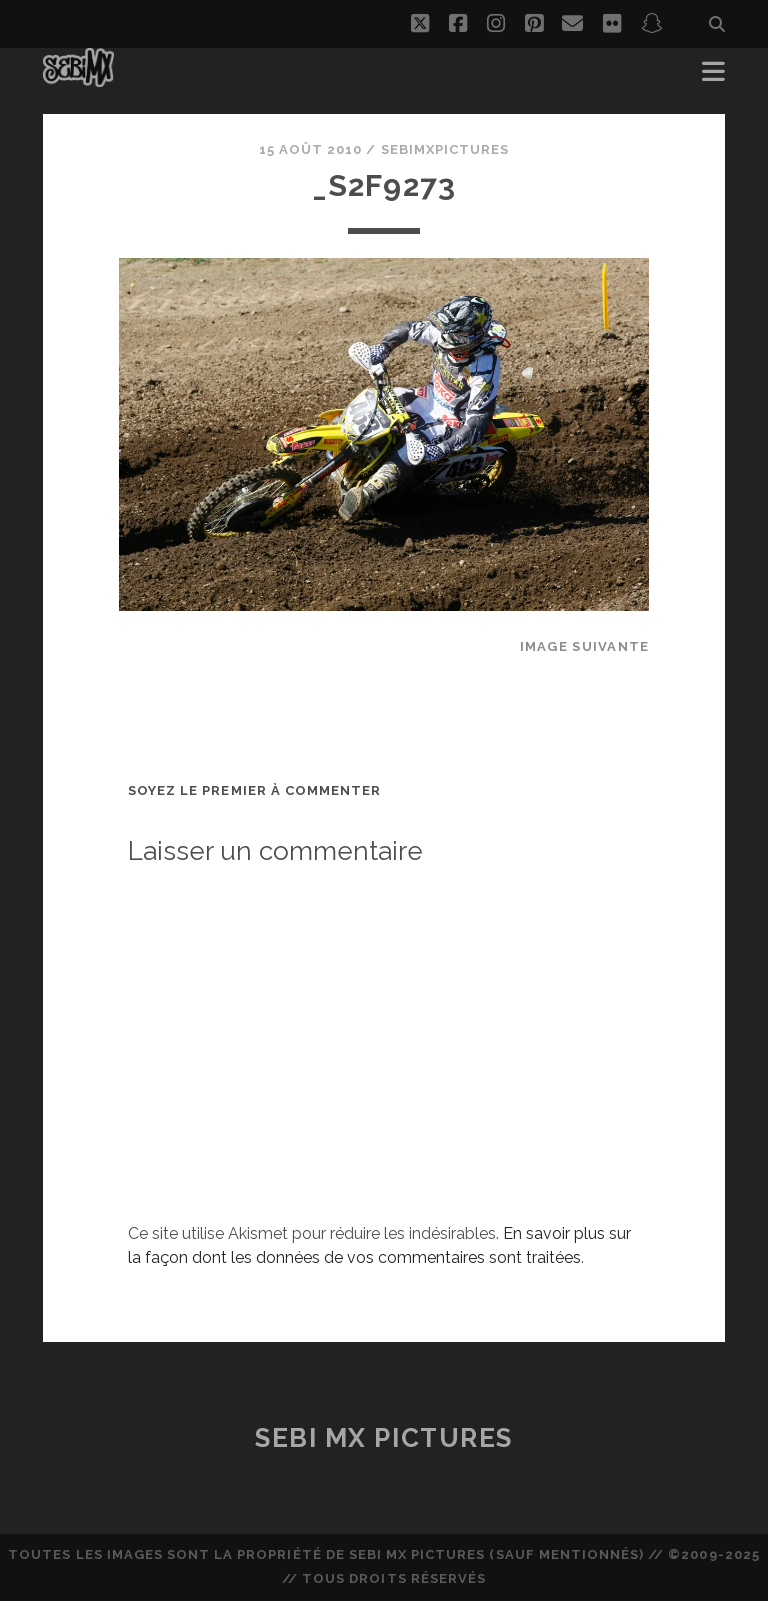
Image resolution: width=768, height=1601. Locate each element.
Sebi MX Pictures (384, 1438)
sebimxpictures (445, 149)
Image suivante (585, 646)
